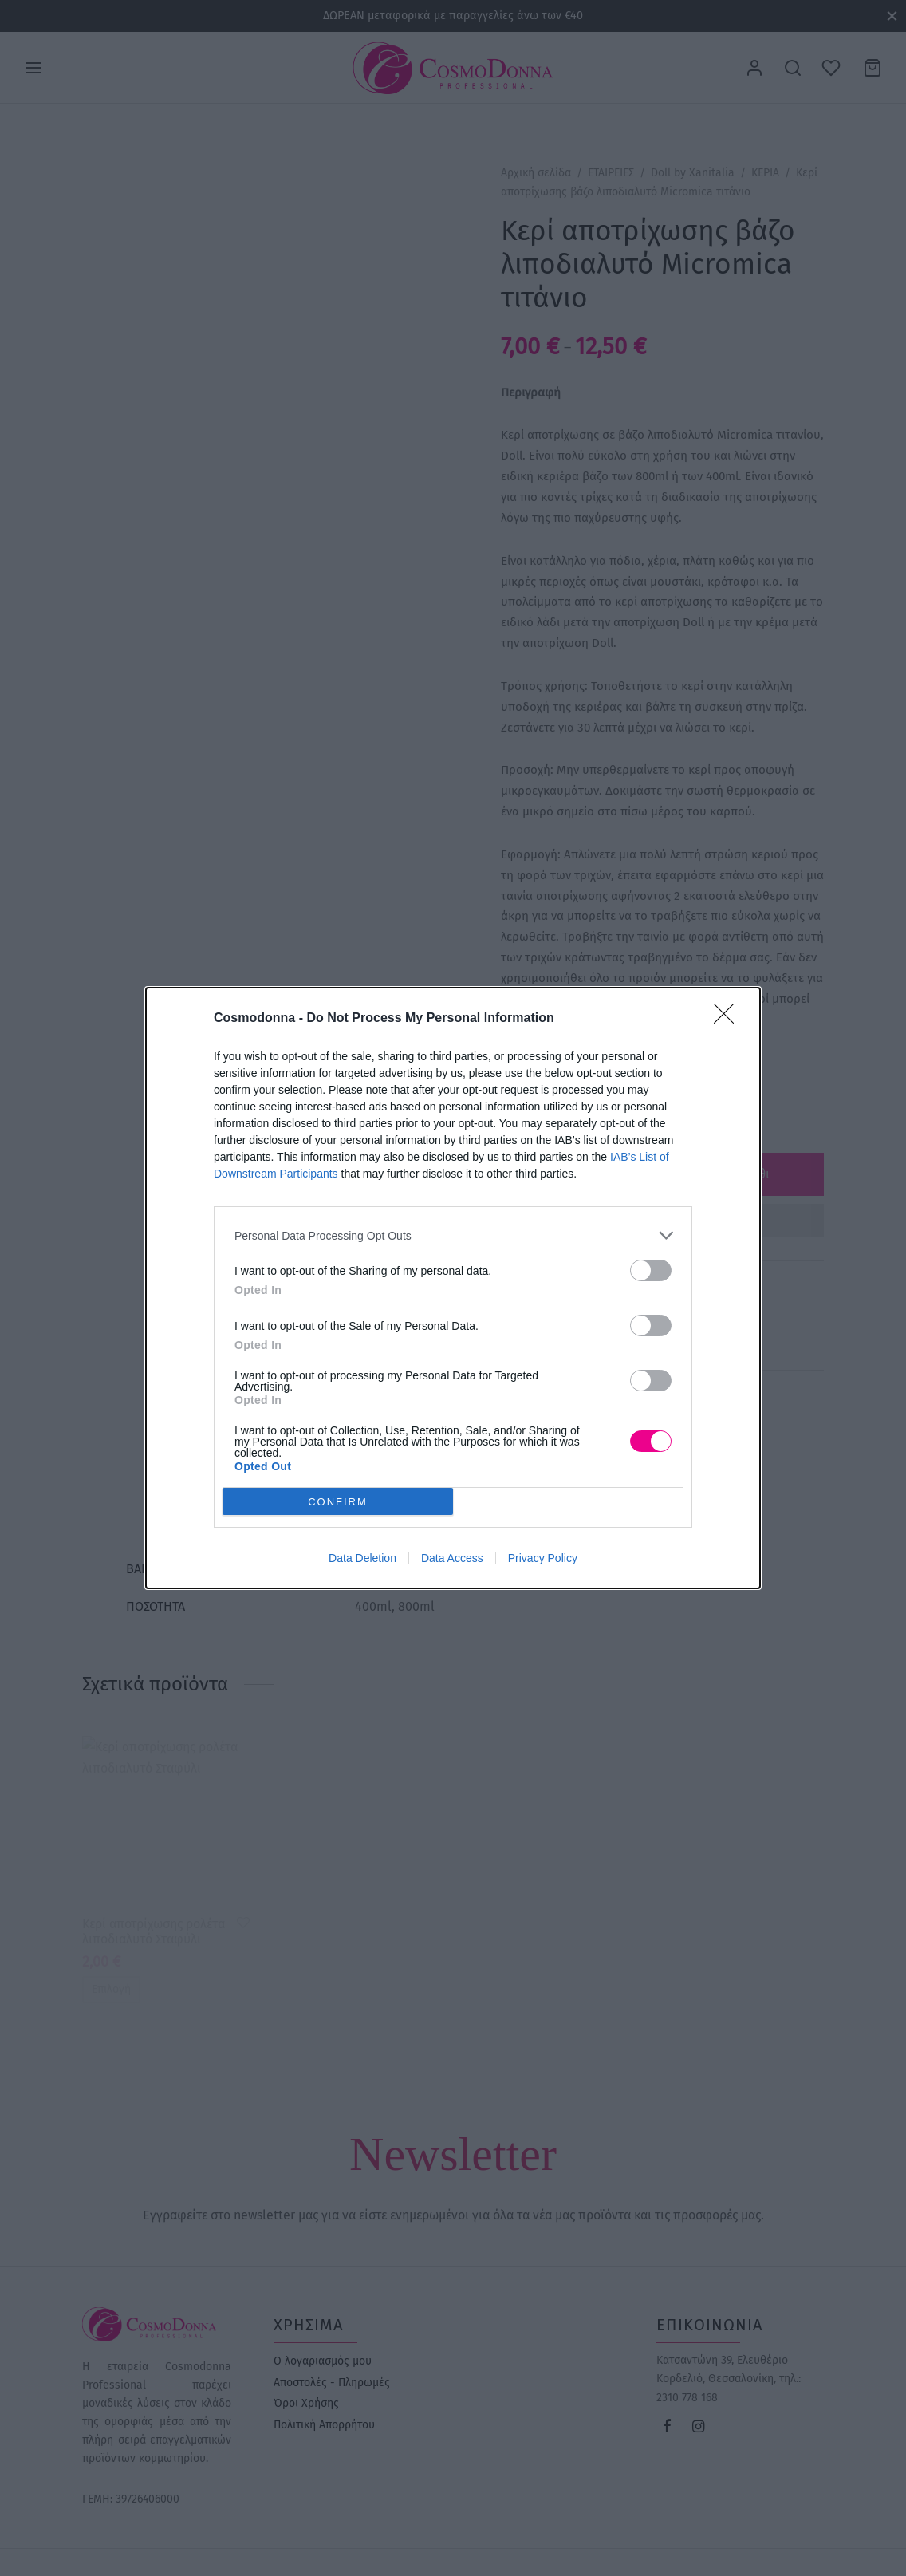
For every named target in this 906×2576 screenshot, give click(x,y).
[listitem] (453, 1235)
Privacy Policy (542, 1558)
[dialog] (453, 1288)
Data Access (452, 1558)
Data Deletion (362, 1558)
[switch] (651, 1270)
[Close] (729, 1019)
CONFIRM (338, 1502)
